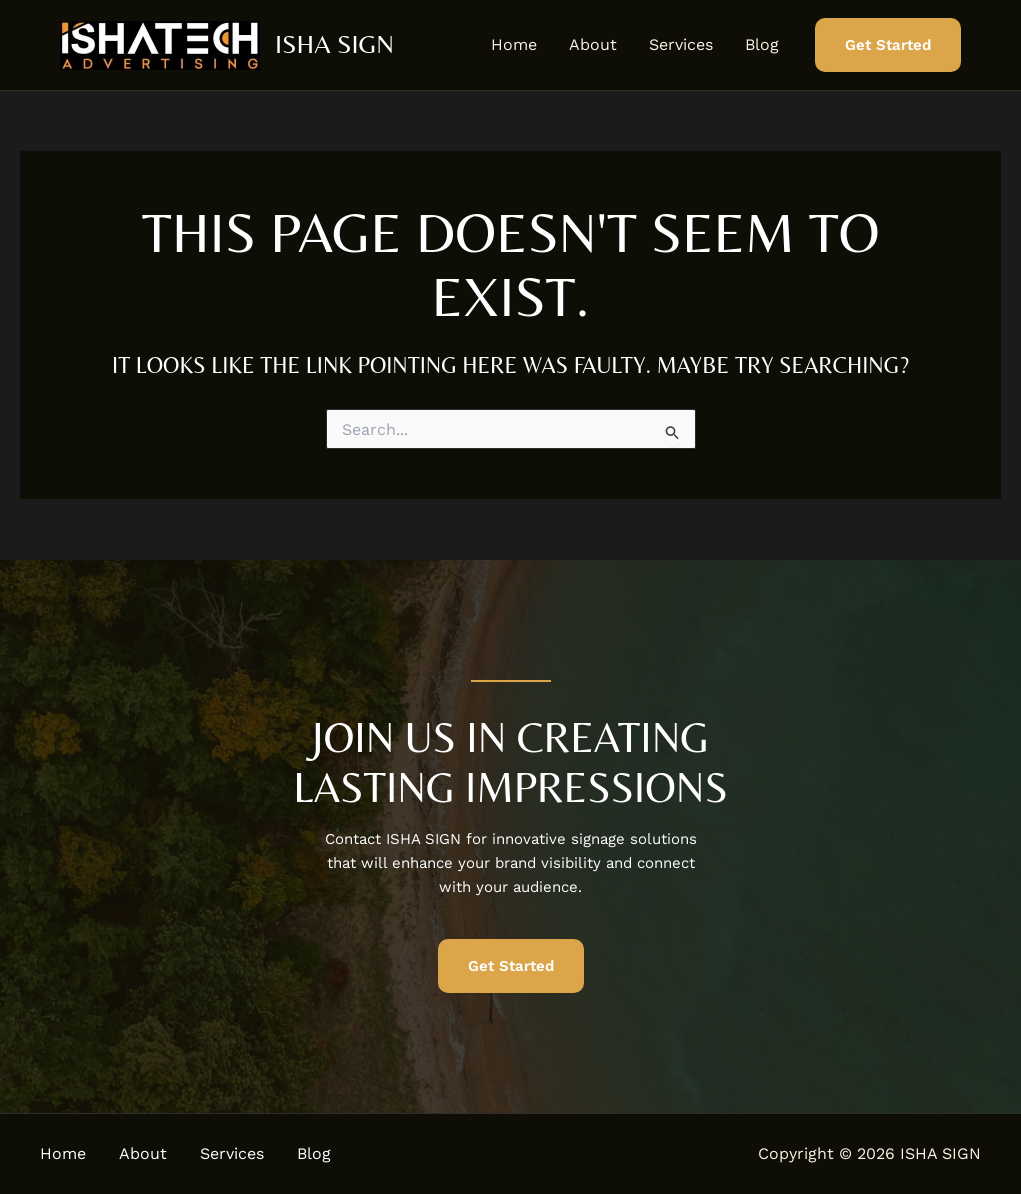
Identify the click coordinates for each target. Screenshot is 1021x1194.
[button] (888, 45)
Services (681, 44)
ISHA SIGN (334, 44)
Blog (762, 44)
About (593, 44)
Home (514, 44)
